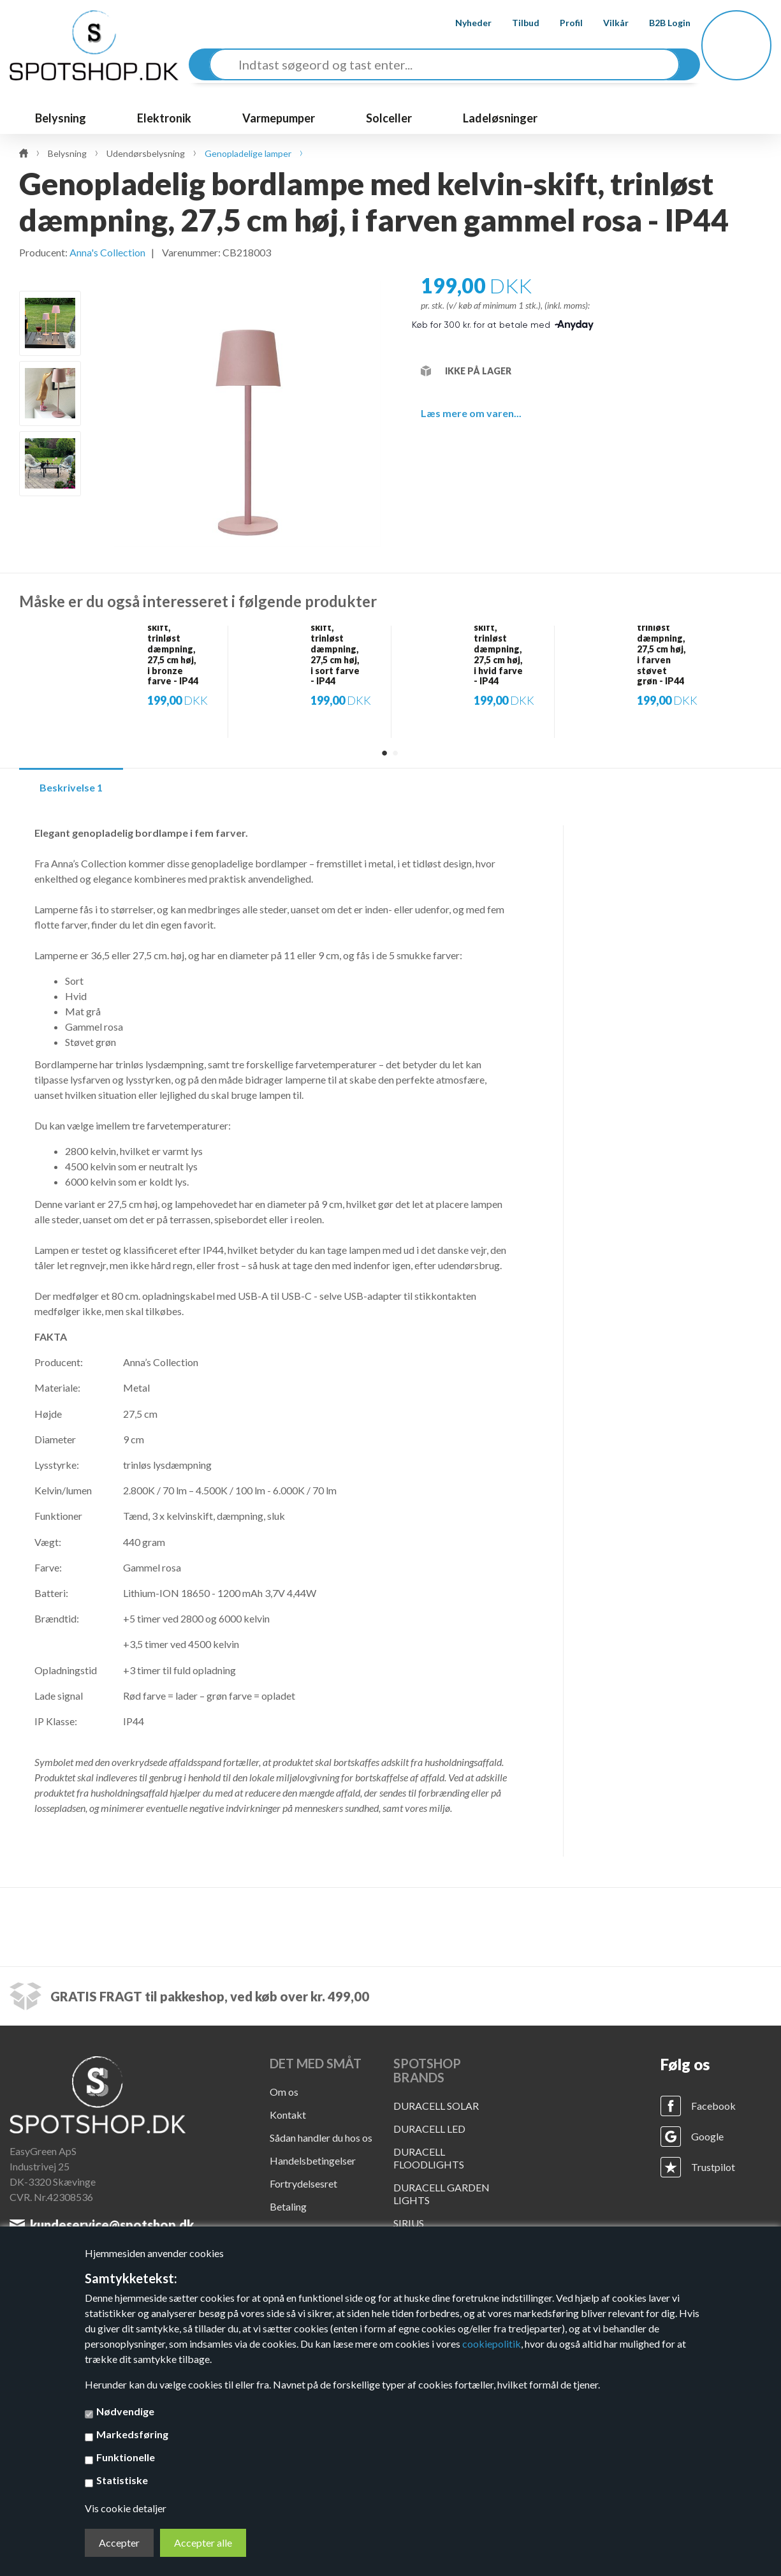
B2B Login (659, 22)
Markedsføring (132, 2434)
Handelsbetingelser (313, 2160)
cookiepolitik (491, 2343)
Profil (561, 22)
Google (707, 2136)
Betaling (288, 2206)
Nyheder (463, 22)
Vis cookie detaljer (125, 2508)
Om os (284, 2092)
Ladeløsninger (500, 118)
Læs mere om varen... (471, 413)
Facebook (713, 2106)
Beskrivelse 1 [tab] (71, 787)
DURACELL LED (429, 2129)
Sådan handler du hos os (321, 2137)
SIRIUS (408, 2223)
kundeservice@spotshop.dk (112, 2224)
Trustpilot (713, 2167)
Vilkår (605, 22)
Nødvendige (125, 2411)
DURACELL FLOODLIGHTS (428, 2157)
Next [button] (51, 516)
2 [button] (395, 753)
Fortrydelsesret (303, 2183)
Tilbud (515, 22)
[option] (50, 323)
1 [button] (384, 753)
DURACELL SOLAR (436, 2106)
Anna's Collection (107, 252)
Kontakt (288, 2115)
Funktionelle (125, 2457)
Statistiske (122, 2480)
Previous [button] (51, 275)
